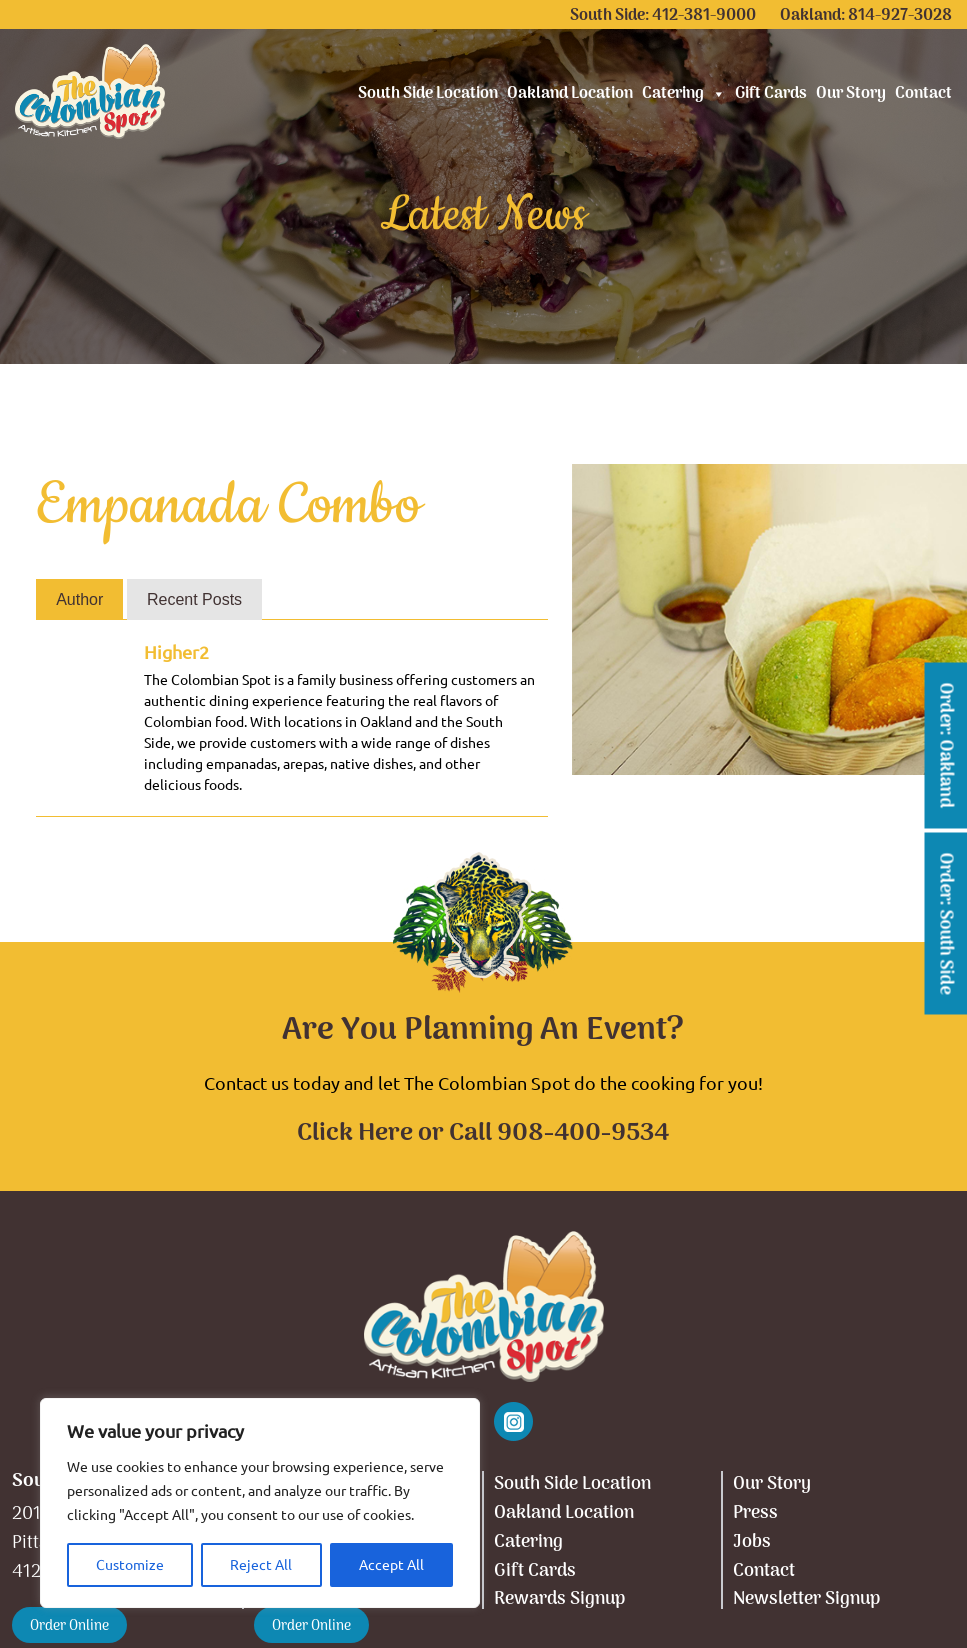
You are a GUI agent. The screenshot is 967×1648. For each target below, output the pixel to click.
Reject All (261, 1565)
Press (755, 1513)
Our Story (851, 94)
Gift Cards (771, 94)
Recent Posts (194, 599)
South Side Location (428, 94)
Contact (923, 94)
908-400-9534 (583, 1133)
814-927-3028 (900, 16)
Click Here (355, 1133)
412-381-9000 (704, 16)
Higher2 (176, 652)
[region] (260, 1503)
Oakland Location (570, 94)
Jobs (752, 1542)
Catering (684, 94)
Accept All (391, 1565)
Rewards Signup (559, 1599)
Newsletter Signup (806, 1599)
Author (79, 599)
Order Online (69, 1626)
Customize (130, 1565)
